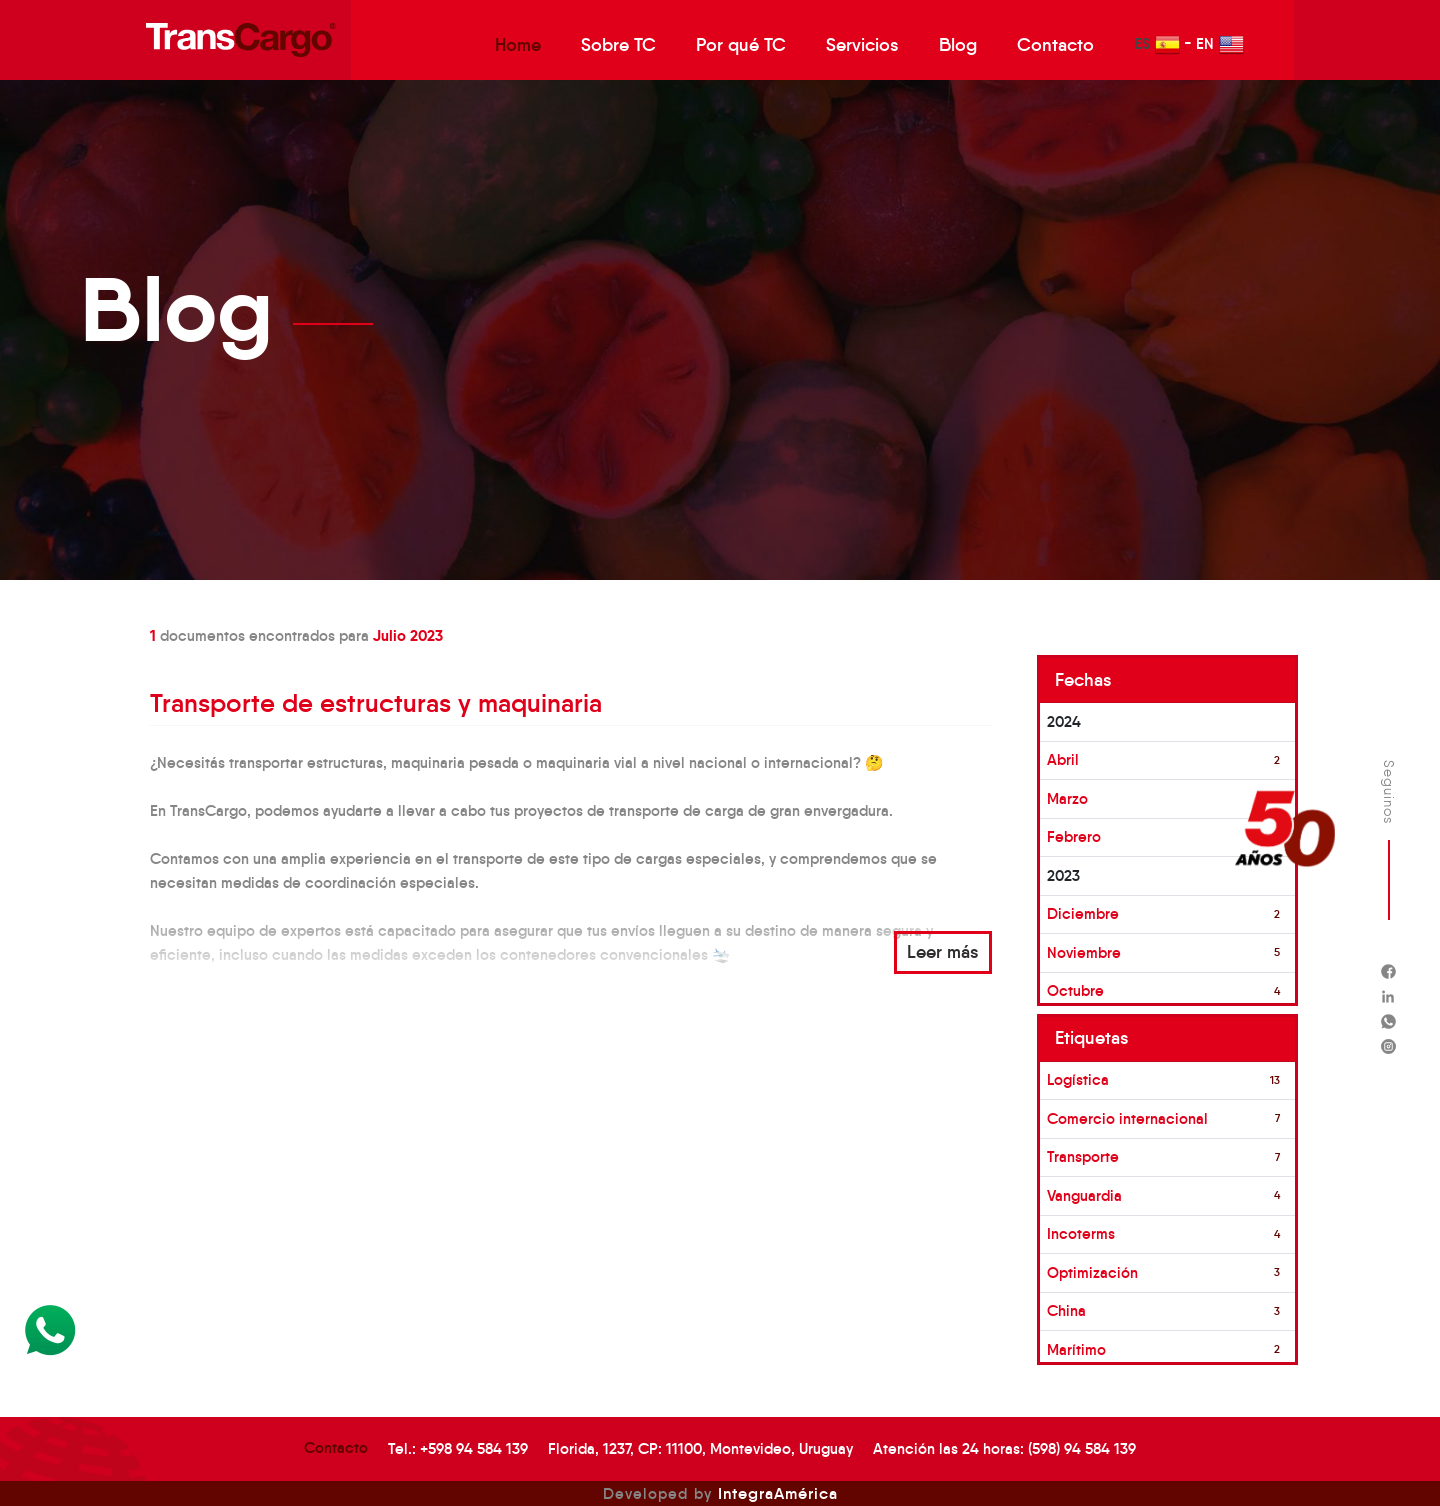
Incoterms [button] (1081, 1233)
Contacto (1055, 45)
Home (518, 45)
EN (1220, 44)
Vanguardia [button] (1084, 1195)
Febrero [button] (1074, 836)
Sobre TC (618, 45)
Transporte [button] (1083, 1156)
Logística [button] (1078, 1079)
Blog (958, 45)
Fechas (1083, 680)
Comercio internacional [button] (1127, 1118)
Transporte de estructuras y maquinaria (376, 703)
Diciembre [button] (1083, 913)
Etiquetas (1092, 1038)
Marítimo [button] (1076, 1349)
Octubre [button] (1075, 990)
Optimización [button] (1092, 1272)
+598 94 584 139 (474, 1448)
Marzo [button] (1067, 798)
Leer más (943, 952)
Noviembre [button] (1084, 952)
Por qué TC (741, 45)
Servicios (862, 45)
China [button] (1066, 1310)
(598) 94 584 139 (1082, 1448)
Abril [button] (1063, 759)
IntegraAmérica (778, 1493)
